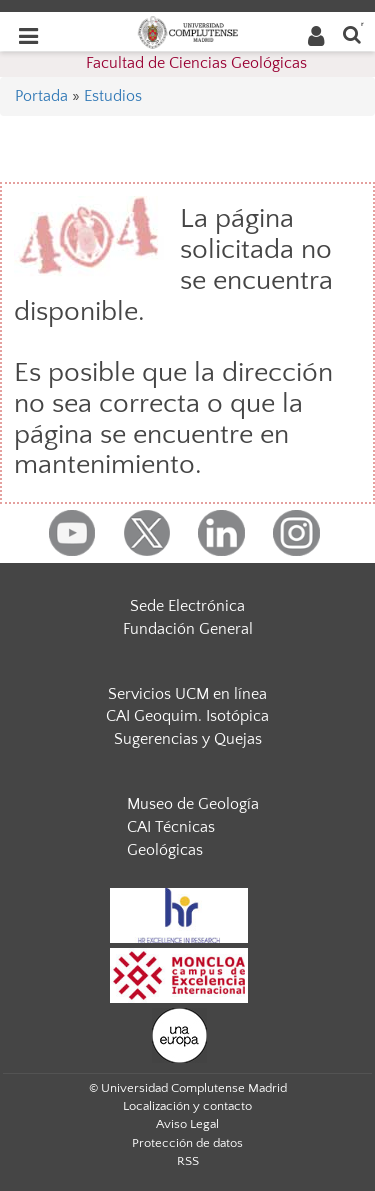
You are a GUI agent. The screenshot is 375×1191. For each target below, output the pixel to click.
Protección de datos (187, 1143)
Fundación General (188, 629)
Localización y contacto (187, 1106)
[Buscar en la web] (352, 33)
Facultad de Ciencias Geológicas (196, 63)
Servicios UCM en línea (187, 694)
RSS (188, 1161)
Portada (41, 96)
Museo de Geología (193, 804)
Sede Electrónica (187, 606)
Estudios (113, 96)
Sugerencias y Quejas (188, 739)
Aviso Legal (187, 1124)
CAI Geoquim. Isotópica (187, 716)
